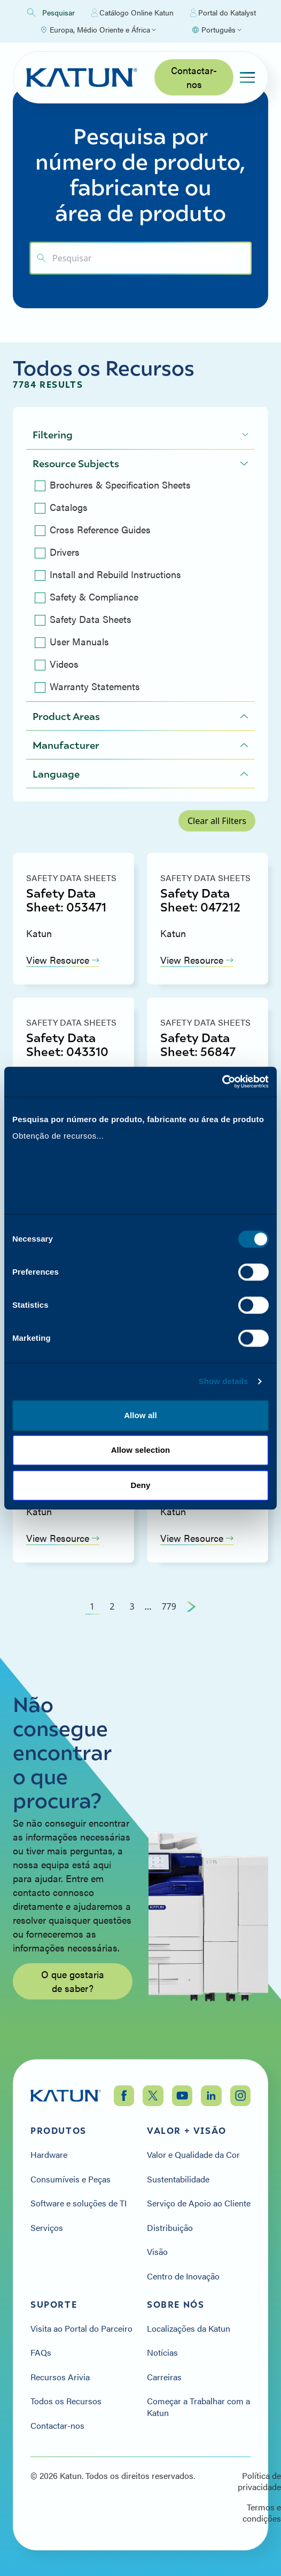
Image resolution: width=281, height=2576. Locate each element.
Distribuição (170, 2228)
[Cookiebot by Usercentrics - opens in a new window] (222, 1077)
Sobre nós (175, 2304)
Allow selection (140, 1454)
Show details (223, 1385)
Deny (140, 1489)
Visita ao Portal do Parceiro (81, 2328)
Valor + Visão (187, 2130)
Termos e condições (262, 2512)
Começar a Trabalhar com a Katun (198, 2406)
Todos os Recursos (66, 2401)
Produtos (58, 2130)
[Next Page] (191, 1606)
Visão (157, 2252)
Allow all (140, 1419)
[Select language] (216, 29)
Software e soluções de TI (78, 2203)
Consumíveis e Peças (70, 2179)
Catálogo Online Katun (132, 12)
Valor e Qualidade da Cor (193, 2155)
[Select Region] (98, 29)
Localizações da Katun (188, 2328)
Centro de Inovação (183, 2276)
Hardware (48, 2155)
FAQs (40, 2352)
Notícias (162, 2352)
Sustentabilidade (178, 2179)
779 (168, 1606)
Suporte (53, 2304)
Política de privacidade (259, 2481)
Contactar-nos (194, 77)
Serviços (46, 2228)
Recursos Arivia (60, 2377)
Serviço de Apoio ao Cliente (199, 2203)
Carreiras (164, 2377)
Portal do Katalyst (223, 12)
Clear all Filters (217, 821)
